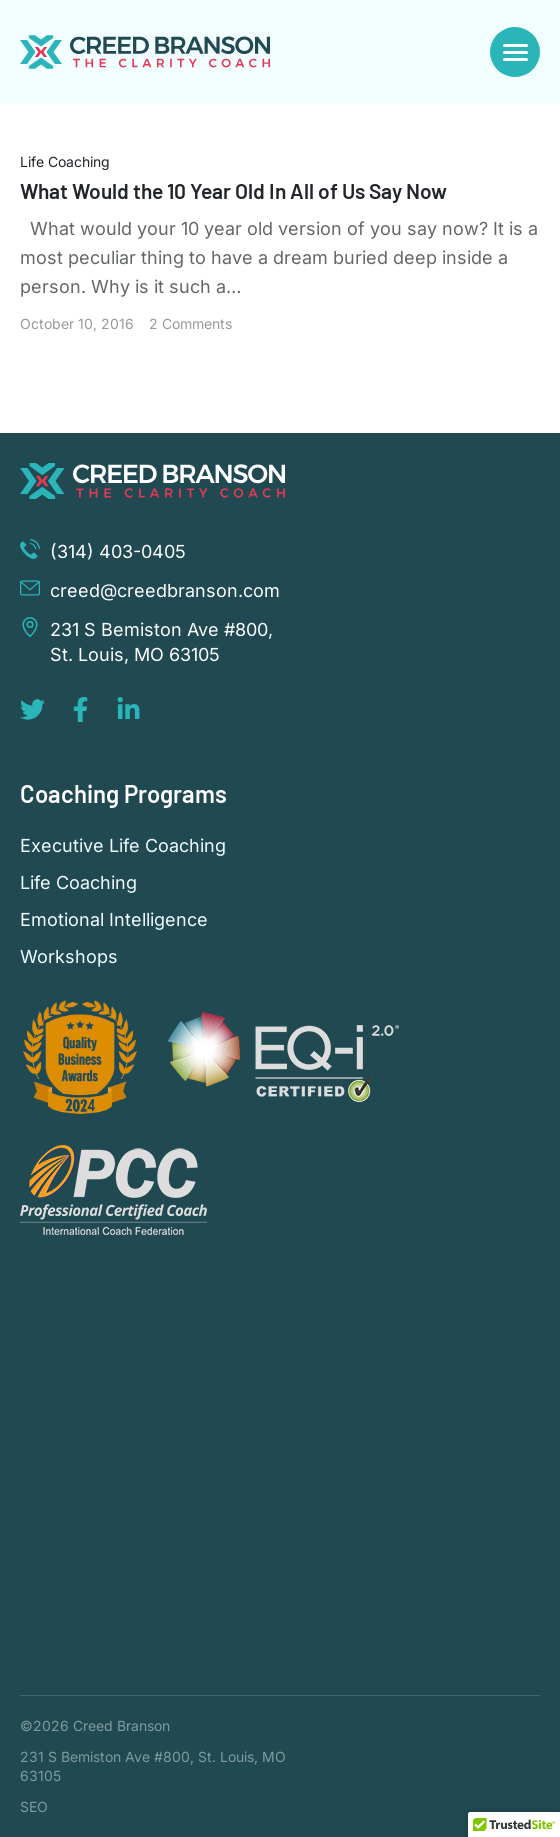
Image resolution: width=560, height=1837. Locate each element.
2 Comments (190, 323)
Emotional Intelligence (114, 920)
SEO (34, 1806)
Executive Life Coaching (123, 846)
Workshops (69, 957)
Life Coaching (65, 161)
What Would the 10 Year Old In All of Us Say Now (233, 190)
